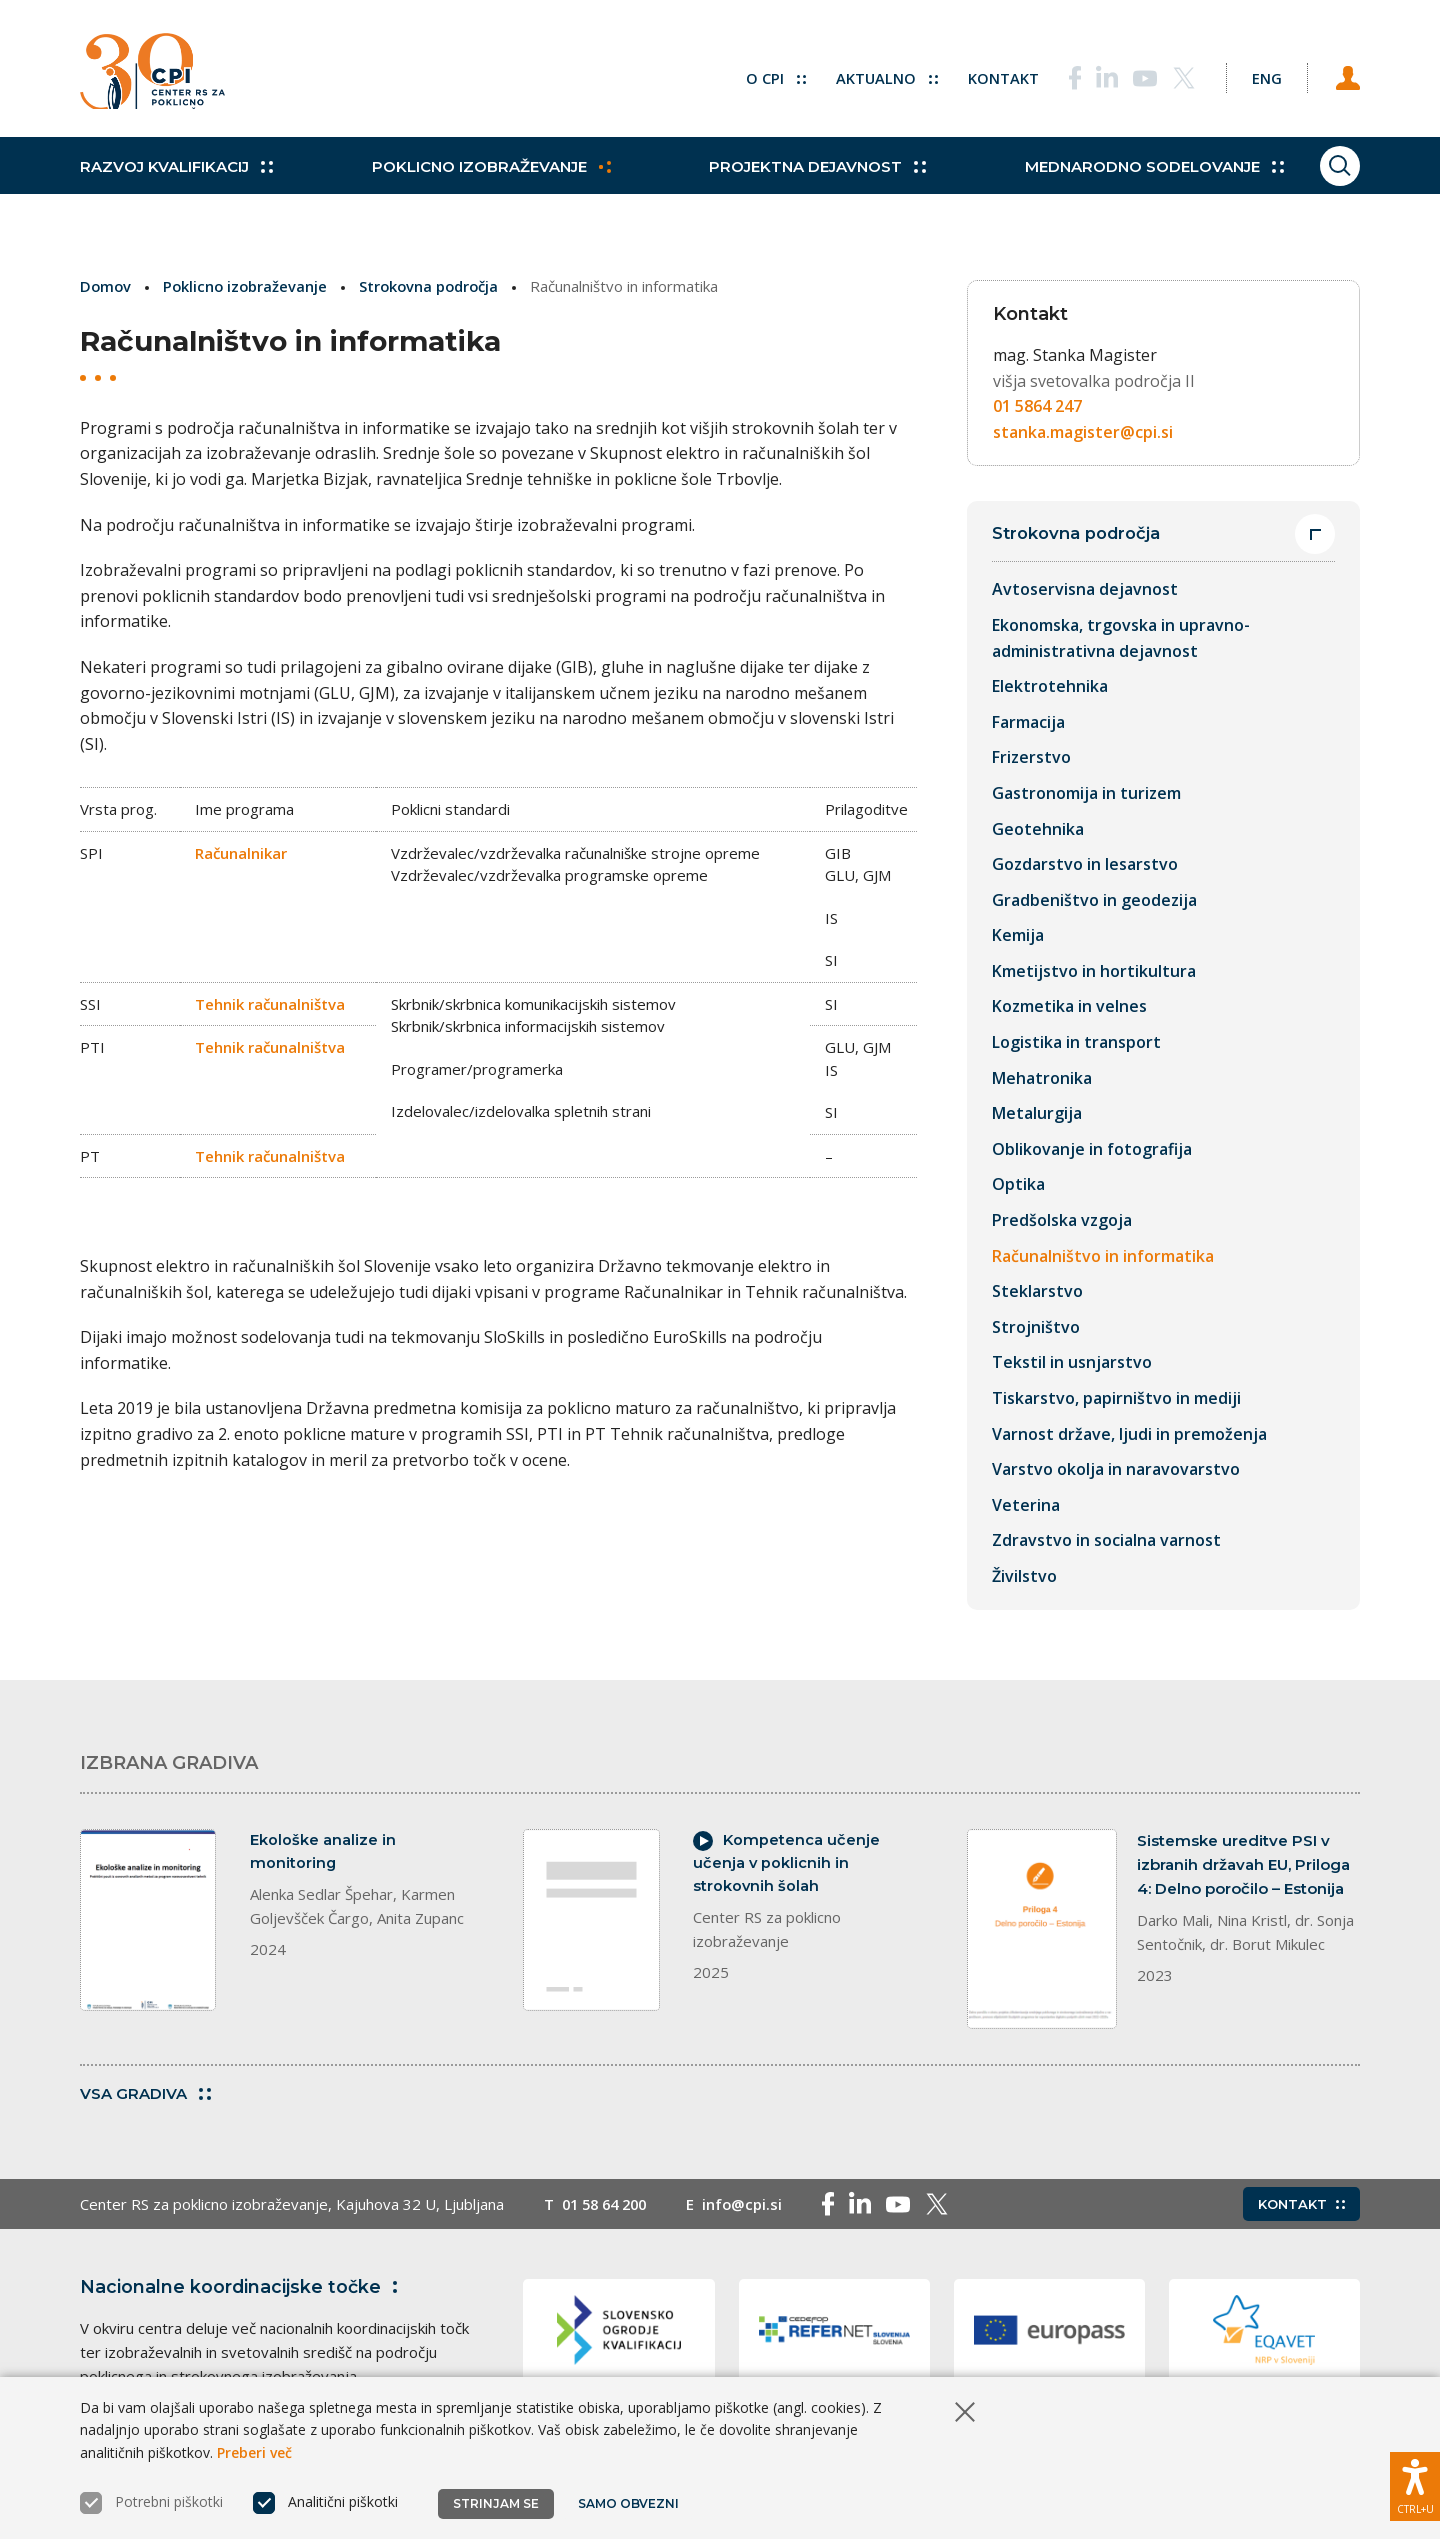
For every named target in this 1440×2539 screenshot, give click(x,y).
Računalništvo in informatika (1103, 1256)
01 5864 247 (1037, 406)
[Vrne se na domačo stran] (158, 75)
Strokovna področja (435, 286)
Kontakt (991, 75)
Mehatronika (1042, 1078)
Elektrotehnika (1050, 687)
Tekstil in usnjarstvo (1072, 1363)
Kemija (1018, 936)
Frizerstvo (1031, 758)
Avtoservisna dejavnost (1085, 590)
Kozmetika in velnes (1069, 1007)
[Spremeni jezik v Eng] (1260, 75)
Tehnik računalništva (270, 1003)
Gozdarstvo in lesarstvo (1085, 865)
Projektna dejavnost (808, 180)
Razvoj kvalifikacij (176, 180)
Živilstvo (1024, 1577)
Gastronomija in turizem (1086, 793)
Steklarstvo (1037, 1292)
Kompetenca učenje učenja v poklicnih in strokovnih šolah (787, 1864)
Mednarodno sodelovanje (1140, 180)
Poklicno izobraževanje (486, 180)
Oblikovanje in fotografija (1092, 1149)
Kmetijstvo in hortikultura (1094, 971)
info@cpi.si (751, 2206)
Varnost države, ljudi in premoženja (1129, 1434)
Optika (1018, 1185)
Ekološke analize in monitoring (323, 1852)
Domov (106, 286)
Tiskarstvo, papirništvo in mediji (1116, 1399)
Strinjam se (496, 2503)
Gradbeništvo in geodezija (1094, 900)
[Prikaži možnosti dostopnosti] (1415, 2484)
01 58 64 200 (608, 2206)
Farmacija (1028, 722)
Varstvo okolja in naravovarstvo (1116, 1470)
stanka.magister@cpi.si (1083, 432)
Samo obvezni (629, 2503)
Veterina (1026, 1505)
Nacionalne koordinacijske (243, 2289)
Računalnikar (241, 852)
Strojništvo (1036, 1327)
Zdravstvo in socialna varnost (1106, 1541)
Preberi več (254, 2452)
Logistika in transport (1076, 1043)
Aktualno (874, 75)
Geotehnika (1038, 829)
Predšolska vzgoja (1062, 1221)
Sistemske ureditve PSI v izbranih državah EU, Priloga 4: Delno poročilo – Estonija (1243, 1864)
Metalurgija (1037, 1114)
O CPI (763, 75)
